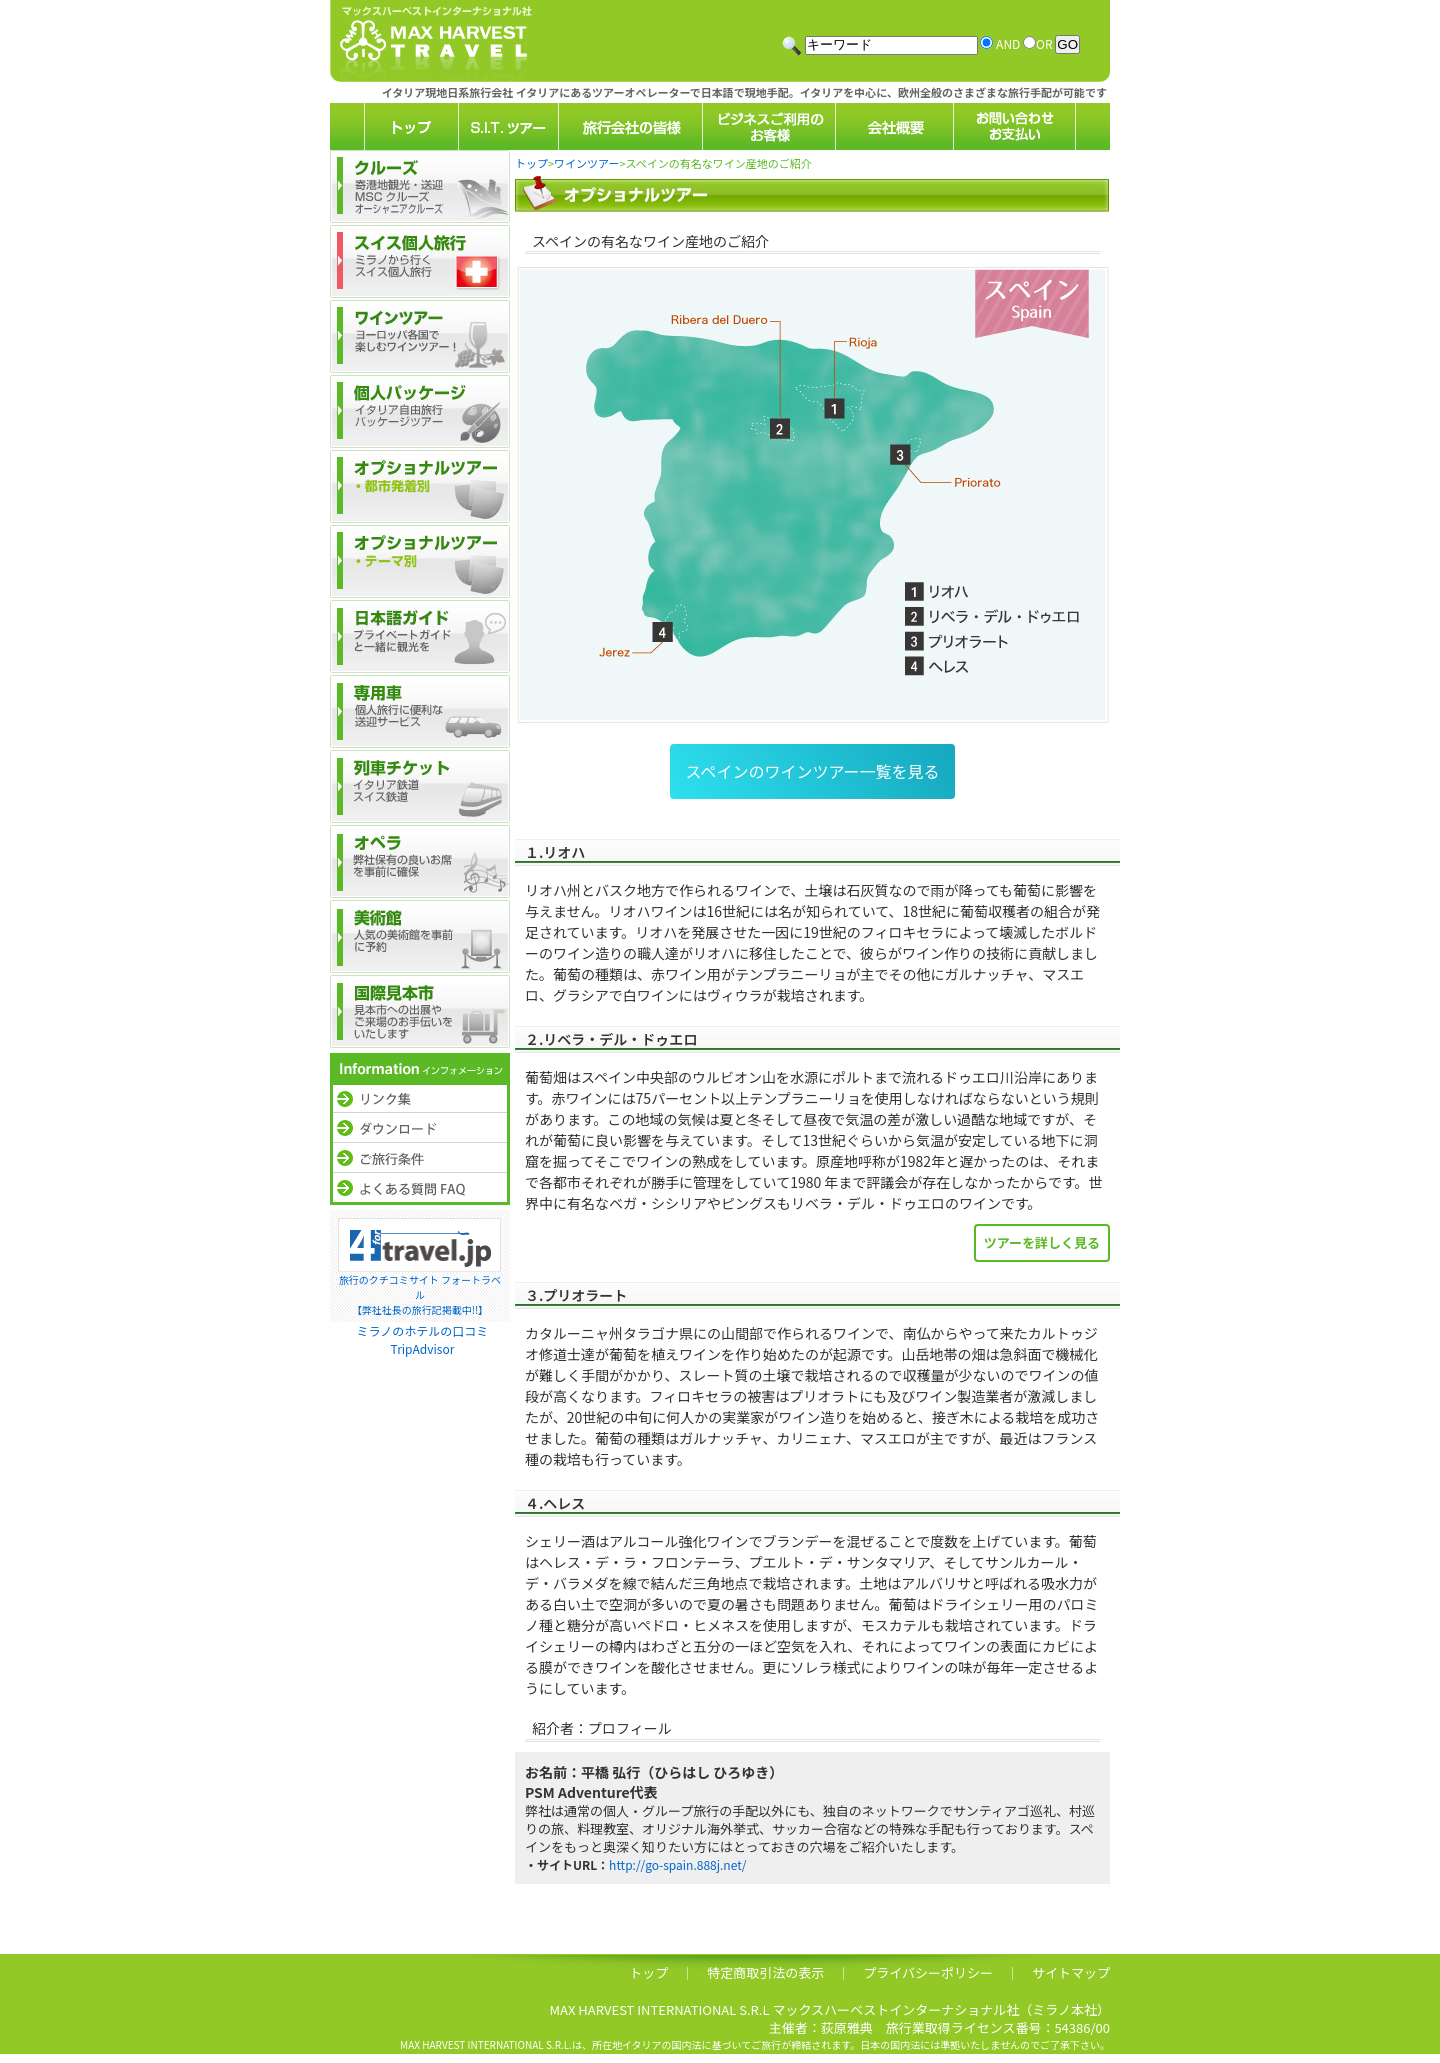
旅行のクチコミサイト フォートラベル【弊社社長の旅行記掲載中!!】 (420, 1294)
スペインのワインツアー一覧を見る (813, 771)
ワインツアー (586, 163)
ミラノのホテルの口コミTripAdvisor (423, 1339)
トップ (531, 163)
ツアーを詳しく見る (1042, 1242)
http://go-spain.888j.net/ (677, 1864)
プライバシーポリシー (928, 1972)
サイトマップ (1071, 1972)
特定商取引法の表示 (765, 1972)
